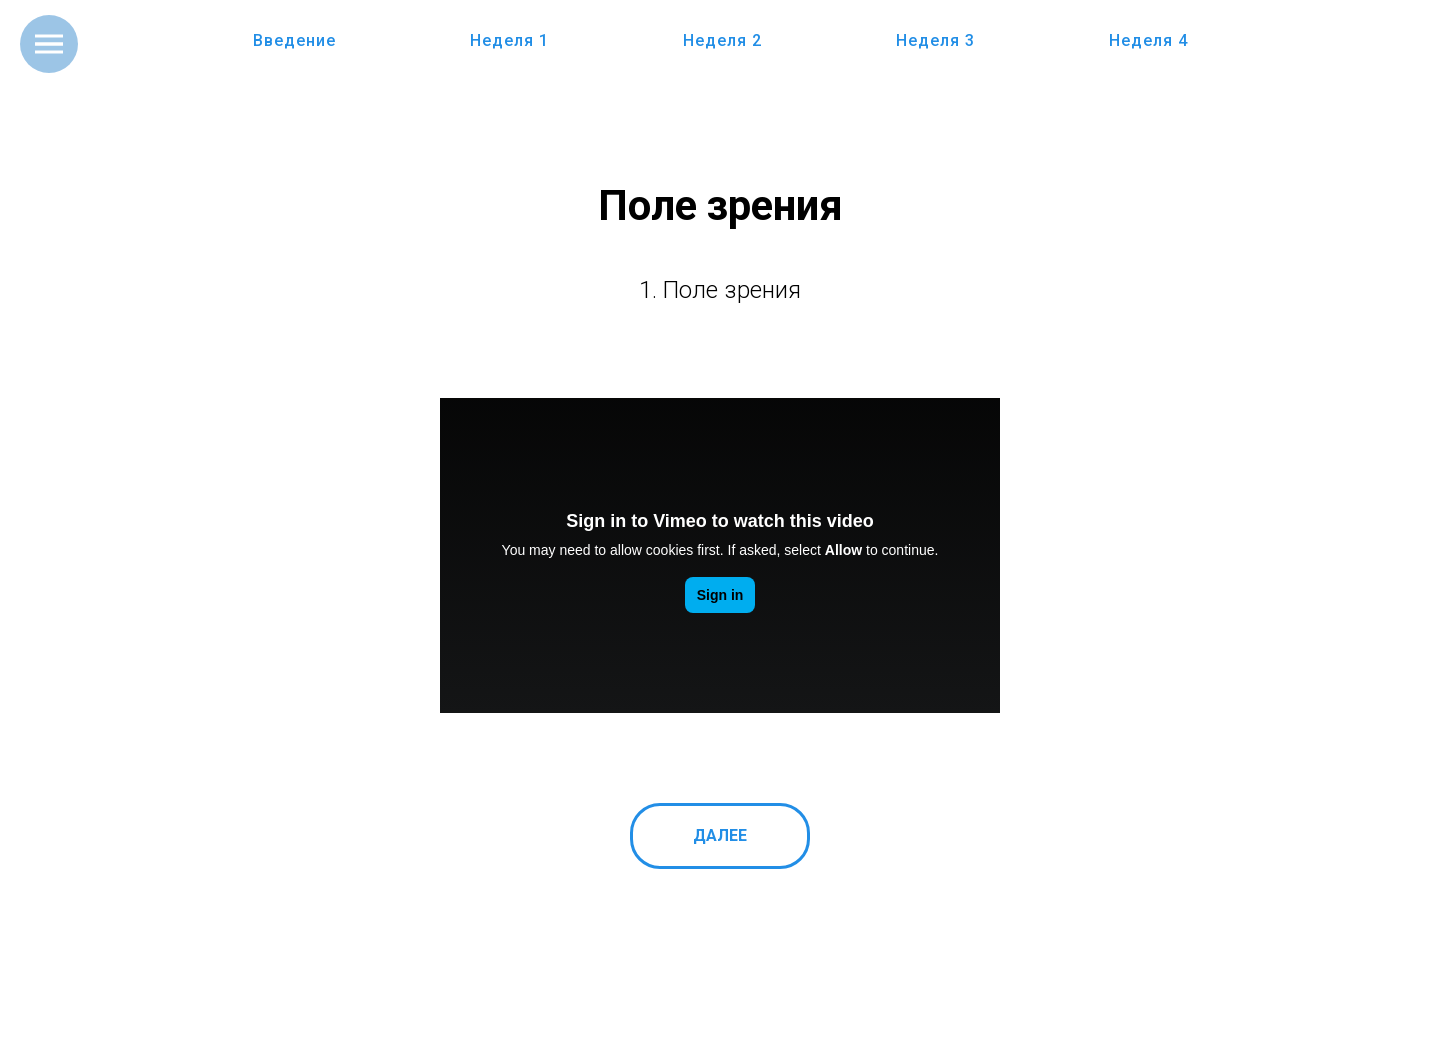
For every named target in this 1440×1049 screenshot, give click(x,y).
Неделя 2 (722, 40)
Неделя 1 (509, 40)
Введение (294, 40)
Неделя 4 (1148, 40)
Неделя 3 (935, 40)
